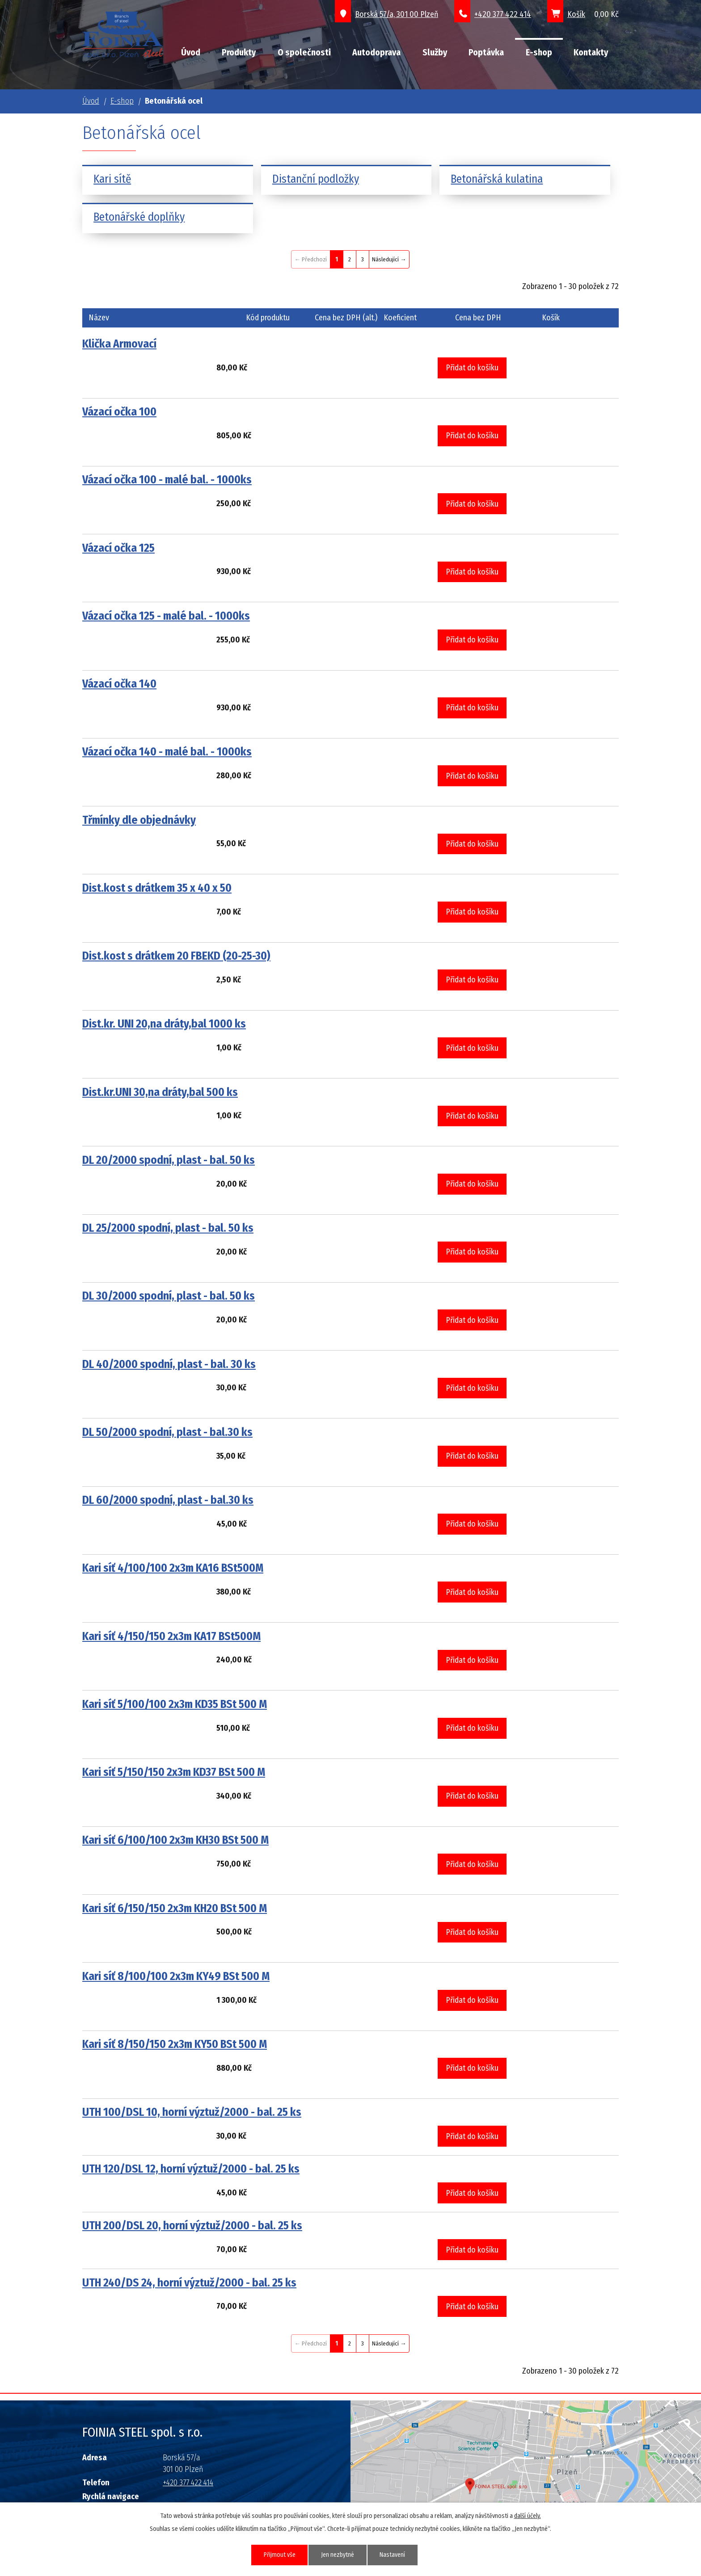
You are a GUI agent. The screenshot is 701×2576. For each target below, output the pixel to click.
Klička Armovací (119, 344)
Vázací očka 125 (118, 548)
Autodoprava (376, 52)
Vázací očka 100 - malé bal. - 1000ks (167, 480)
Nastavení (393, 2555)
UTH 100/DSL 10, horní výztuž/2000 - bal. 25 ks (191, 2112)
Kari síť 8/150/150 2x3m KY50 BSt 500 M (174, 2044)
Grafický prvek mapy (476, 2472)
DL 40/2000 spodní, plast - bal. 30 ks (169, 1364)
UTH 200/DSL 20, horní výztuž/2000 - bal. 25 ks (192, 2225)
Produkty (239, 52)
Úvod (190, 52)
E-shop (539, 52)
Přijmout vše (280, 2555)
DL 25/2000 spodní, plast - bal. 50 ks (167, 1228)
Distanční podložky (315, 179)
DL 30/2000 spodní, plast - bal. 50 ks (168, 1296)
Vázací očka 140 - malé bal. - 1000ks (167, 752)
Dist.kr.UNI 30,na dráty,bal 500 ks (160, 1092)
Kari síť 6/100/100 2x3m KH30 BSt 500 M (175, 1840)
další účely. (527, 2516)
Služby (434, 52)
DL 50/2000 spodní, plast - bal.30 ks (167, 1432)
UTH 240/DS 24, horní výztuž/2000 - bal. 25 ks (189, 2283)
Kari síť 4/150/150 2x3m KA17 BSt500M (171, 1636)
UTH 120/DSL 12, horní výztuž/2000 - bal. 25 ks (191, 2169)
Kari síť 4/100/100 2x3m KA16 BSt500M (172, 1568)
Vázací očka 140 (119, 684)
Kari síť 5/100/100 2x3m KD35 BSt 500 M (174, 1704)
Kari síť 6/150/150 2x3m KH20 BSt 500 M (174, 1908)
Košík (576, 14)
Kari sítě (112, 179)
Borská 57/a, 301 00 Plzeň (396, 14)
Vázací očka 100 (119, 412)
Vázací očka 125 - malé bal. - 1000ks (166, 616)
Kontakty (591, 52)
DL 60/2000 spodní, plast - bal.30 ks (167, 1500)
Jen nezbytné (338, 2555)
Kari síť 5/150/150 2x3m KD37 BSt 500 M (173, 1772)
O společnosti (304, 52)
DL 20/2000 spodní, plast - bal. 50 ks (168, 1160)
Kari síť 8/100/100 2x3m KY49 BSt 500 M (176, 1976)
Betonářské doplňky (139, 217)
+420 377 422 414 (502, 14)
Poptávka (486, 52)
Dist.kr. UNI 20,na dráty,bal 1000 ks (164, 1024)
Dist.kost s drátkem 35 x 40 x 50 (157, 888)
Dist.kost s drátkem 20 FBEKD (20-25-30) (176, 956)
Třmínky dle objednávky (139, 820)
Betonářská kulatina (497, 179)
